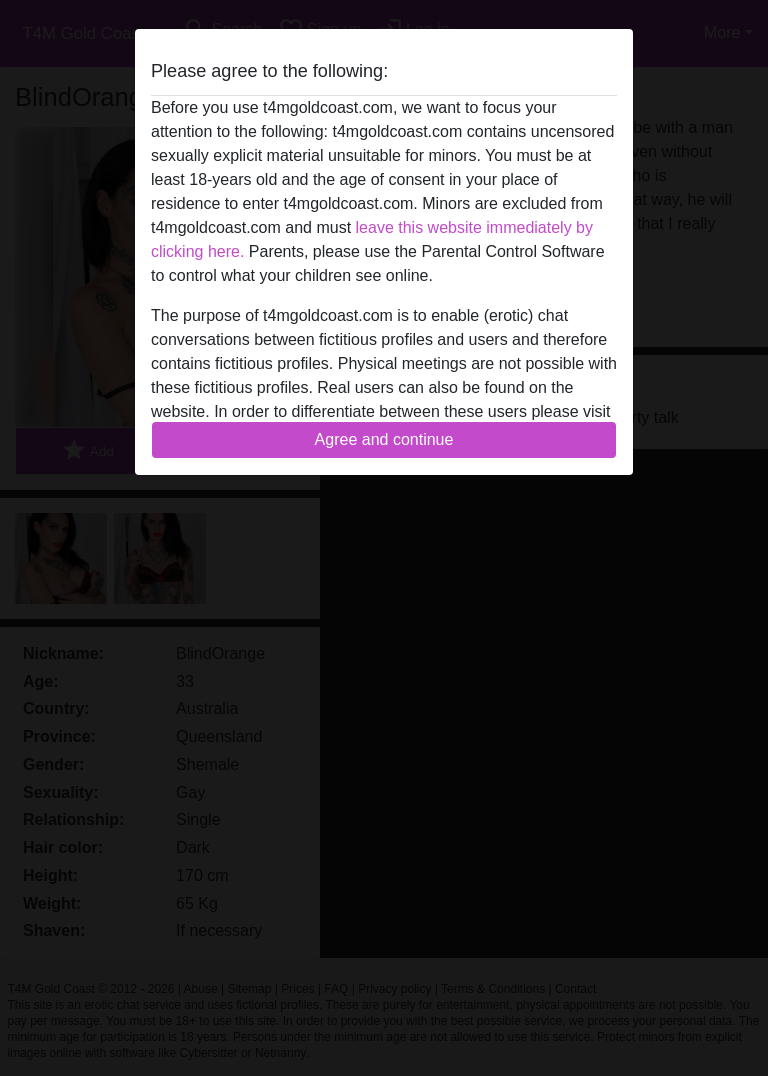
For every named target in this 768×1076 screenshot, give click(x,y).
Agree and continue (384, 439)
